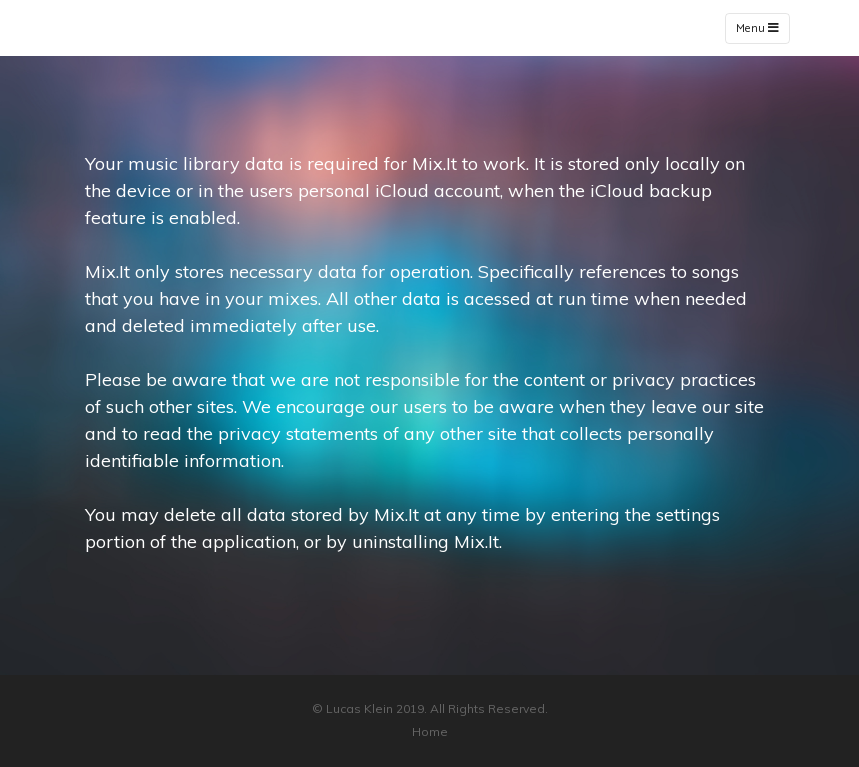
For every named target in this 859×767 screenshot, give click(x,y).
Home (430, 731)
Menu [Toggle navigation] (757, 28)
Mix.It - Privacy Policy (174, 27)
